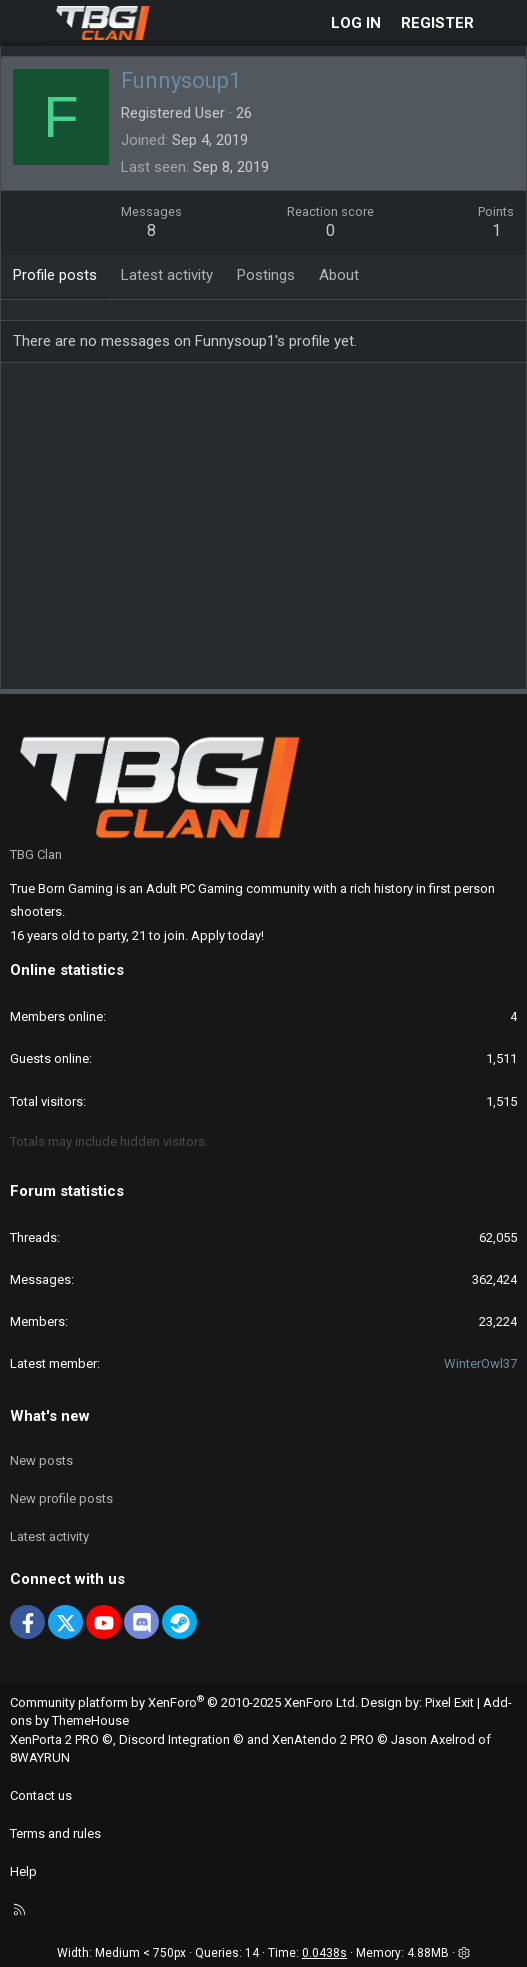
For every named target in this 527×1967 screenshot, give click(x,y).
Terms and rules (55, 1833)
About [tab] (339, 275)
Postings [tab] (266, 275)
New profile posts (61, 1498)
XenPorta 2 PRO (54, 1739)
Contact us (41, 1795)
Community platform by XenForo (184, 1702)
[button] (464, 1953)
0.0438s (324, 1953)
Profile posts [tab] (55, 275)
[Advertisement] (269, 533)
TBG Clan (36, 854)
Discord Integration (174, 1739)
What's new (50, 1416)
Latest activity (49, 1536)
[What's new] (503, 23)
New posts (41, 1460)
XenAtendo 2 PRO (323, 1739)
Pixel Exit (449, 1702)
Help (23, 1871)
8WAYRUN (40, 1757)
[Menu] (26, 23)
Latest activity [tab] (167, 275)
